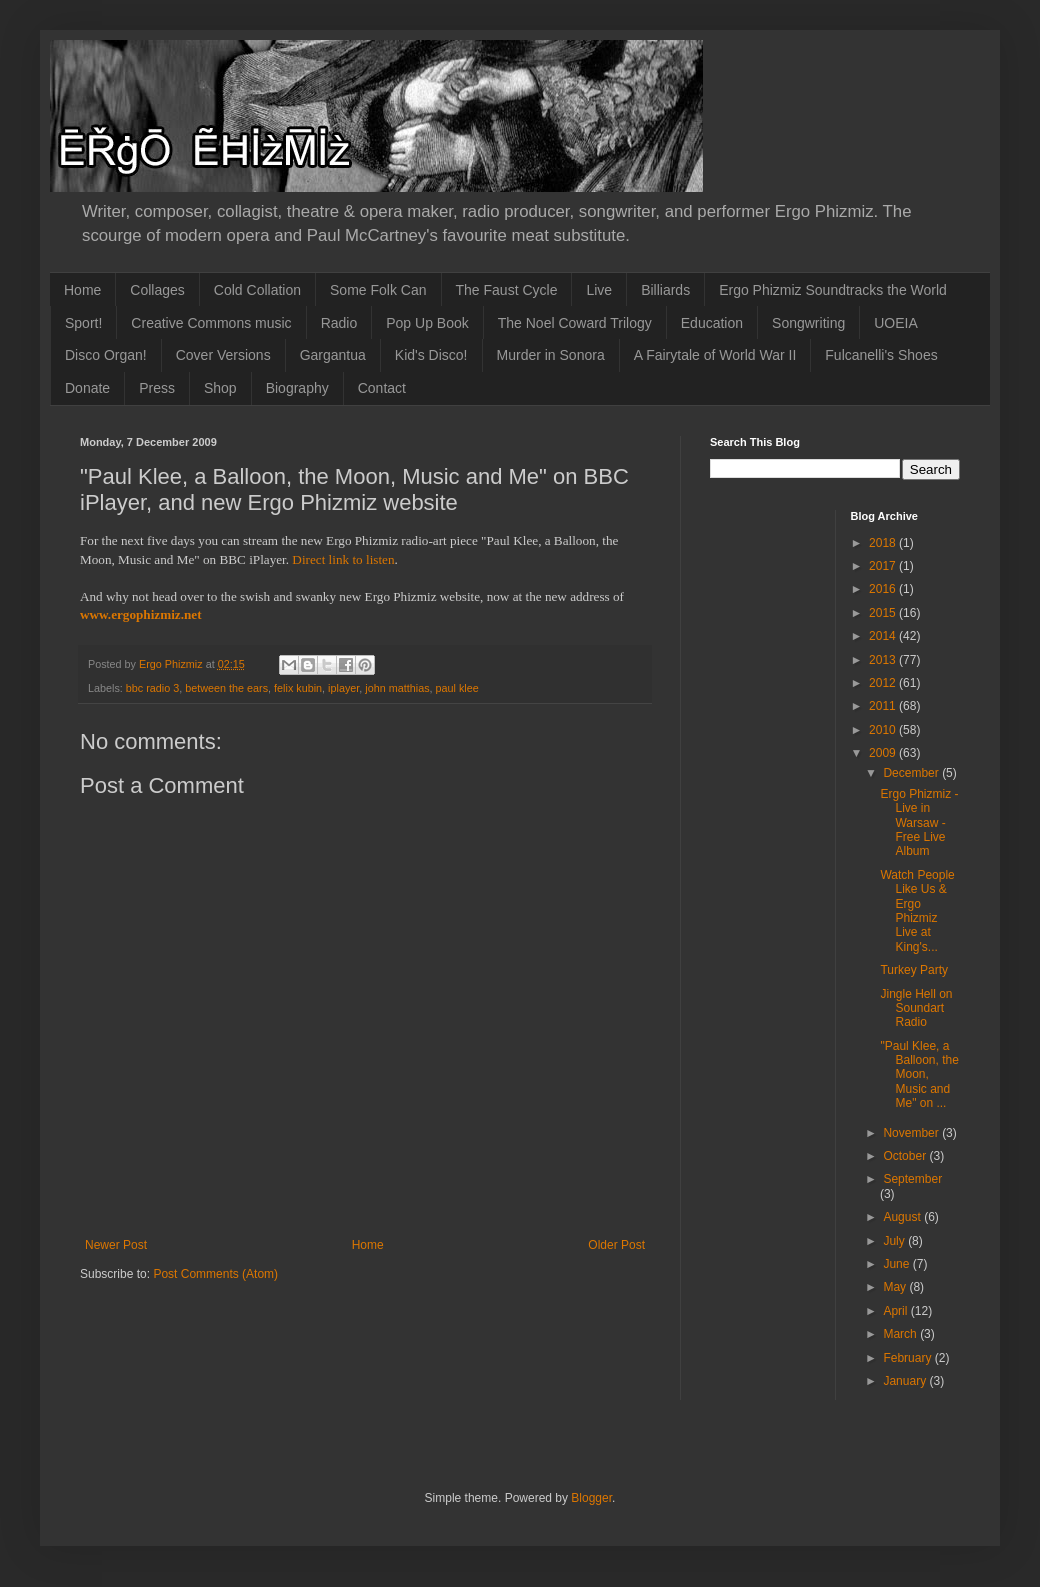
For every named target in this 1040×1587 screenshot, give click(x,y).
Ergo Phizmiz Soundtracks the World (833, 290)
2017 (884, 566)
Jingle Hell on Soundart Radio (916, 1008)
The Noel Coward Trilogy (575, 323)
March (901, 1334)
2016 (884, 589)
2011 (884, 706)
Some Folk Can (378, 290)
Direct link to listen (343, 559)
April (896, 1311)
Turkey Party (914, 970)
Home (82, 290)
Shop (220, 388)
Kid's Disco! (431, 355)
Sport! (83, 323)
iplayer (343, 688)
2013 (884, 660)
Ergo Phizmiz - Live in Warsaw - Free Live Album (919, 823)
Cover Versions (223, 355)
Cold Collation (257, 290)
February (908, 1358)
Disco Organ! (106, 355)
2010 (884, 730)
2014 (884, 636)
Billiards (665, 290)
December (912, 773)
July (895, 1241)
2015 (884, 613)
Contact (382, 388)
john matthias (397, 688)
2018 (884, 543)
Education (712, 323)
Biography (297, 388)
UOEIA (896, 323)
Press (157, 388)
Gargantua (333, 355)
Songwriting (808, 323)
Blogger (591, 1498)
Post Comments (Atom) (215, 1274)
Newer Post (116, 1245)
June (897, 1264)
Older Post (616, 1245)
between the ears (226, 688)
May (896, 1287)
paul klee (457, 688)
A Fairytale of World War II (715, 355)
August (903, 1217)
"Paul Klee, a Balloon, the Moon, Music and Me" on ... (919, 1075)
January (906, 1381)
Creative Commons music (211, 323)
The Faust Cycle (507, 290)
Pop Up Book (427, 323)
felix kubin (298, 688)
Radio (339, 323)
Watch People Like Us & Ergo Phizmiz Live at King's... (917, 911)
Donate (87, 388)
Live (599, 290)
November (912, 1133)
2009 (884, 753)
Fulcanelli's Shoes (881, 355)
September (912, 1179)
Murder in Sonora (551, 355)
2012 (884, 683)
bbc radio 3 (152, 688)
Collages (157, 290)
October (906, 1156)
